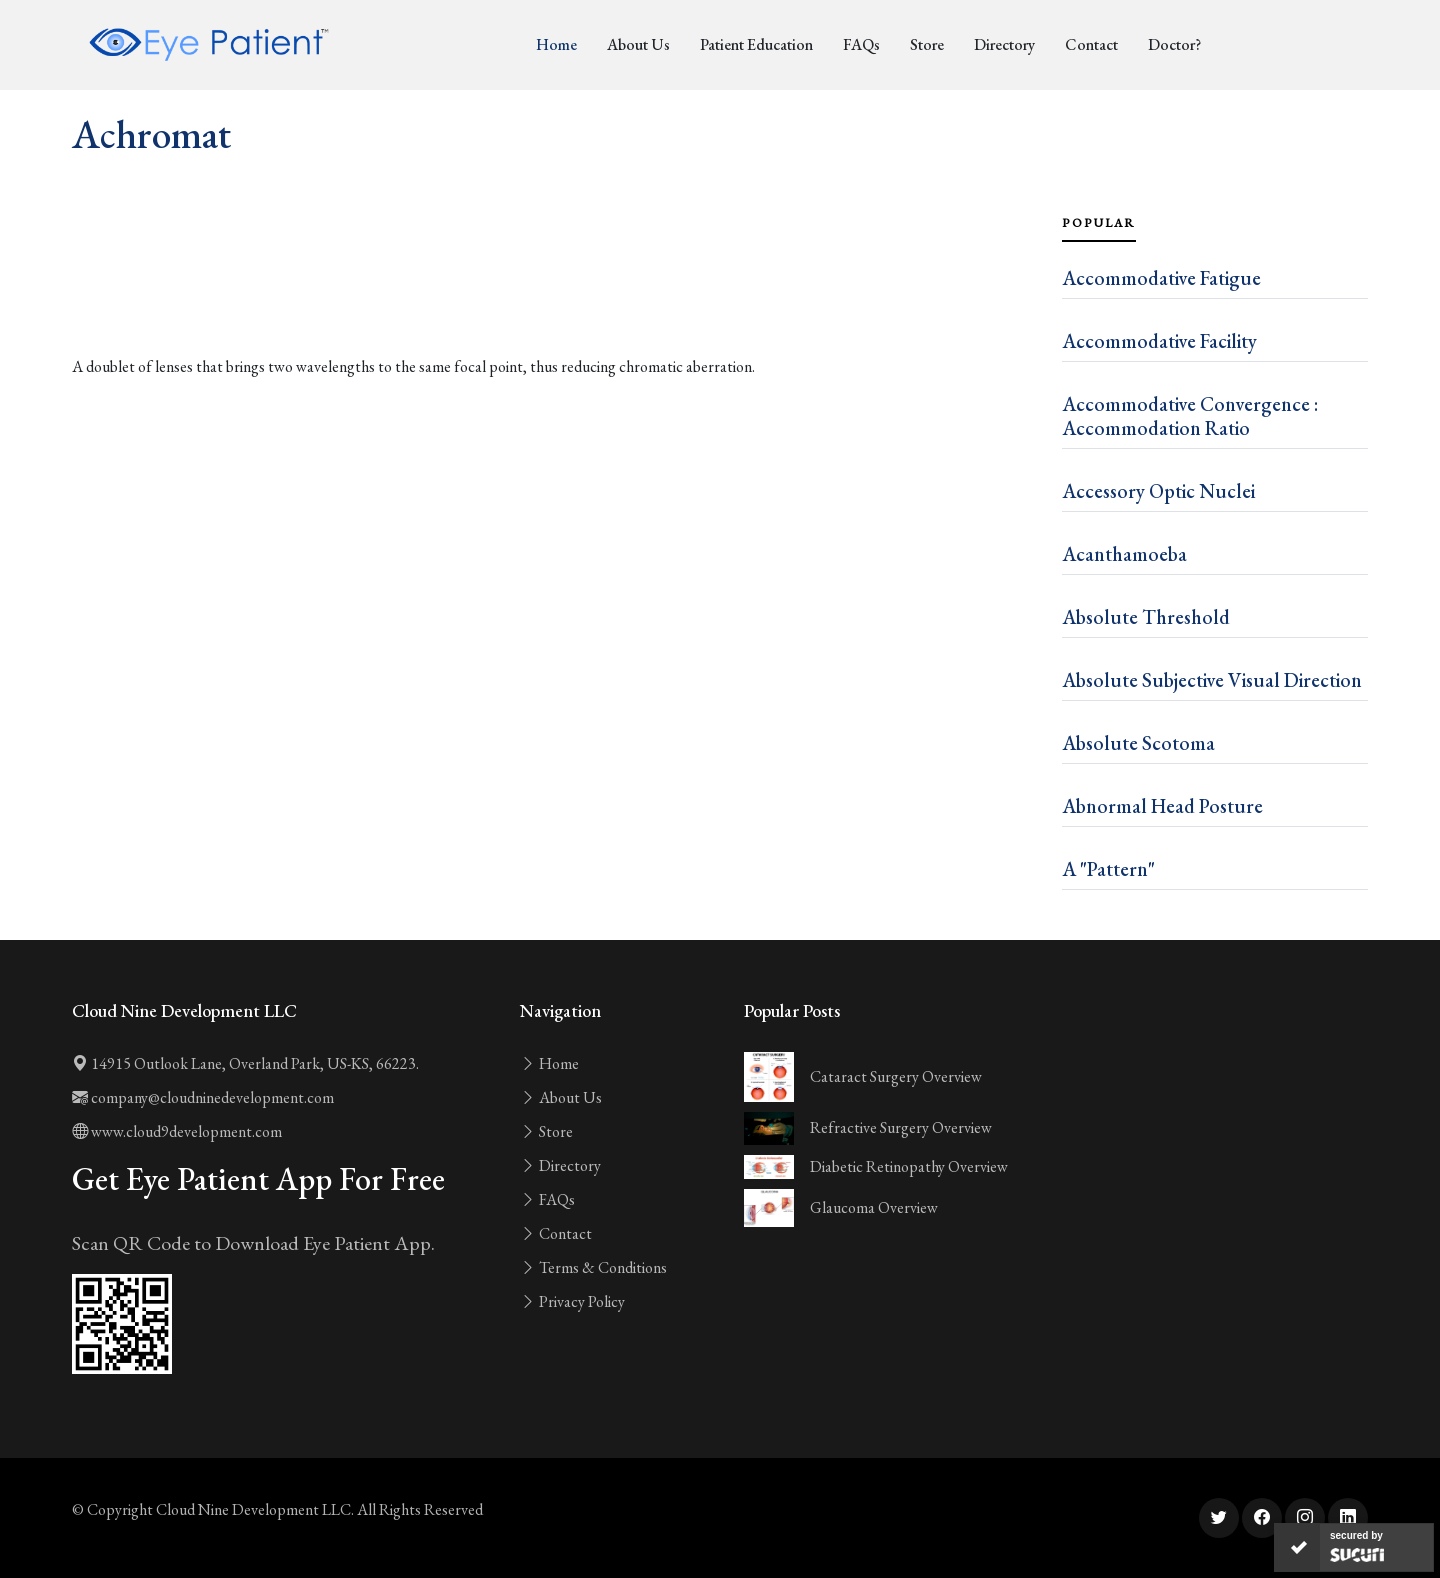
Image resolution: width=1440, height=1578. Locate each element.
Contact (1091, 44)
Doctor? (1174, 44)
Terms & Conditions (593, 1267)
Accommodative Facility (1159, 341)
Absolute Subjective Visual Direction (1212, 680)
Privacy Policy (572, 1301)
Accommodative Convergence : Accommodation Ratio (1190, 416)
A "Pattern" (1108, 869)
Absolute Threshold (1146, 617)
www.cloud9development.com (177, 1131)
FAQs (861, 44)
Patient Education (756, 44)
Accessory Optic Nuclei (1158, 491)
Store (927, 44)
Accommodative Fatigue (1161, 278)
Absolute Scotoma (1138, 743)
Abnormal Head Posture (1162, 806)
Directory (1004, 44)
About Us (638, 44)
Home (556, 44)
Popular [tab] (1099, 223)
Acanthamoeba (1124, 554)
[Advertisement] (555, 300)
